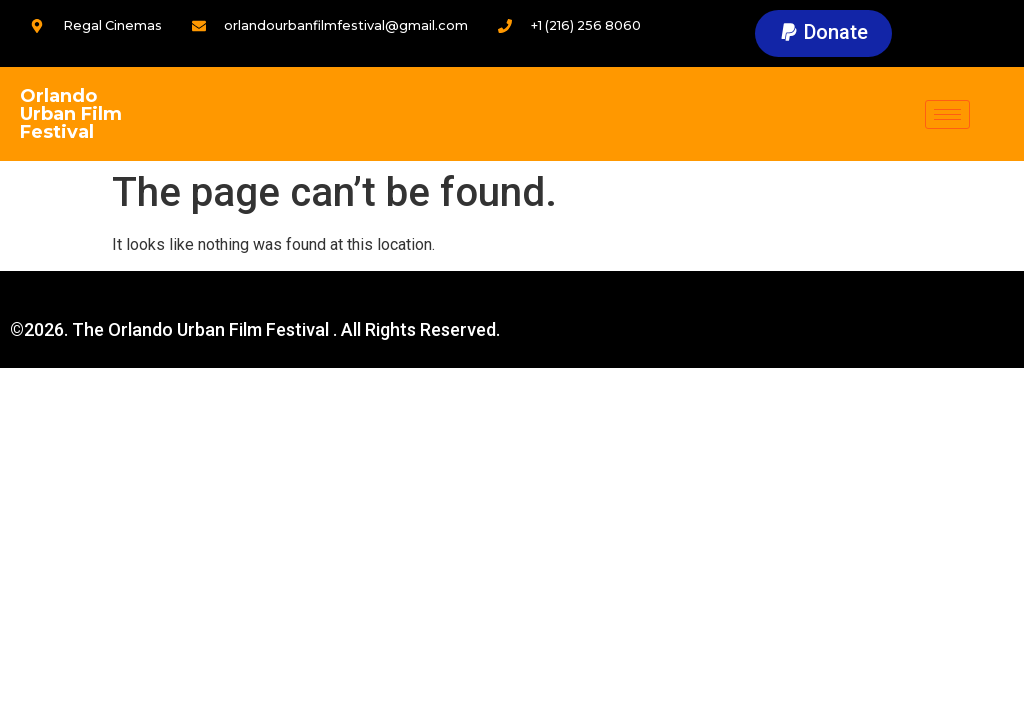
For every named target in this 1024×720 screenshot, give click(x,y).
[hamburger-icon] (947, 114)
